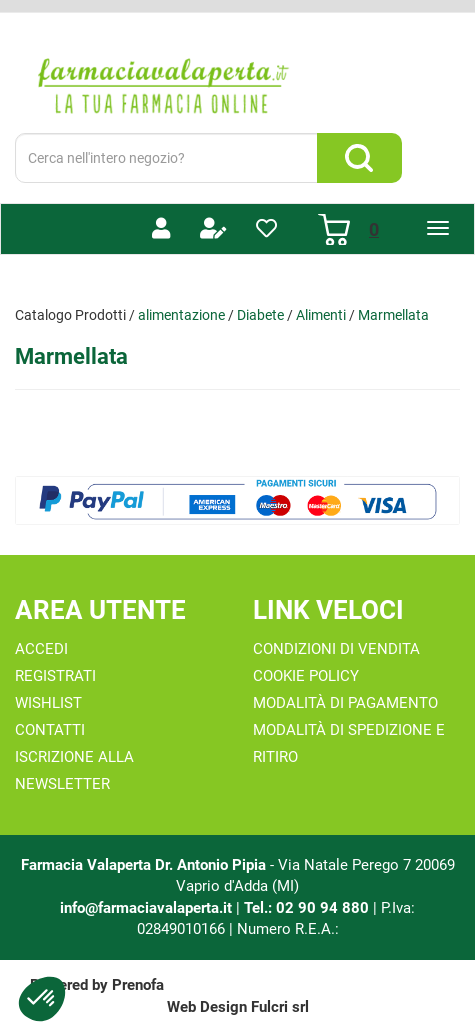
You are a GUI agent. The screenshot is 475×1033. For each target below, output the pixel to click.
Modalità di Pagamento (345, 703)
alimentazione (181, 315)
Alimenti (321, 315)
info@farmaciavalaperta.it (146, 908)
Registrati (55, 676)
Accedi (41, 649)
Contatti (50, 730)
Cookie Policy (306, 676)
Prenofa (138, 985)
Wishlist (48, 703)
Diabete (260, 315)
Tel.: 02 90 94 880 (308, 908)
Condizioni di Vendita (336, 649)
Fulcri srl (280, 1007)
